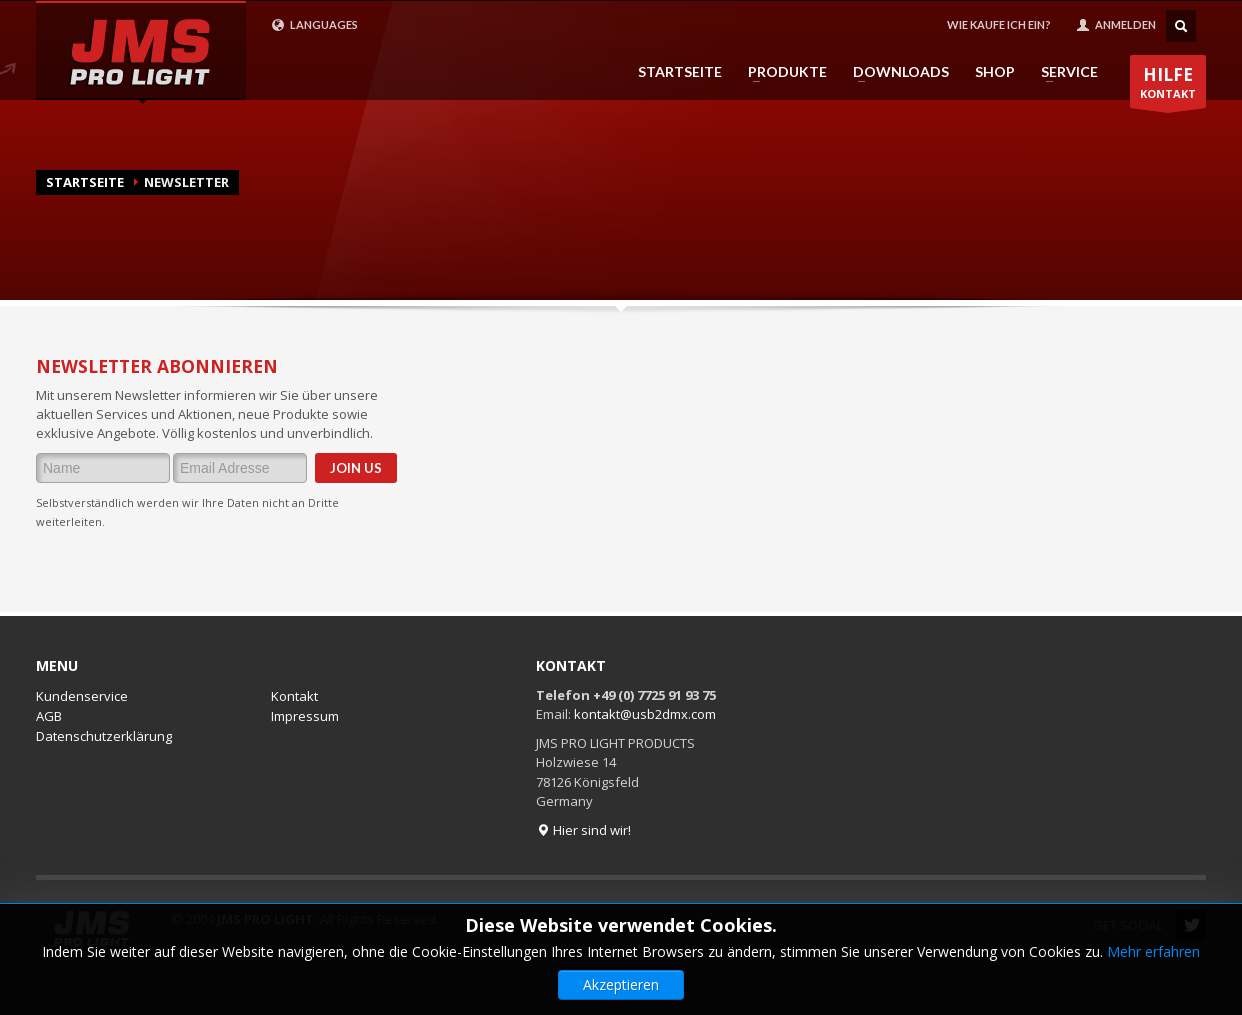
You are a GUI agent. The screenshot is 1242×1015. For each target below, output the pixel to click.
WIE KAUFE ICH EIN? (999, 24)
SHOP (995, 72)
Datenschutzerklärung (104, 736)
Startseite (85, 182)
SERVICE (1063, 72)
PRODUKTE (781, 72)
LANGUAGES (314, 25)
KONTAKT (1168, 85)
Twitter (1191, 925)
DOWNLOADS (895, 72)
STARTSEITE (680, 72)
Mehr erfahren (1153, 991)
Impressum (305, 716)
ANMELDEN (1116, 25)
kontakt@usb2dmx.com (645, 714)
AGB (49, 716)
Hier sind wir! (583, 830)
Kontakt (294, 696)
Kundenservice (82, 696)
